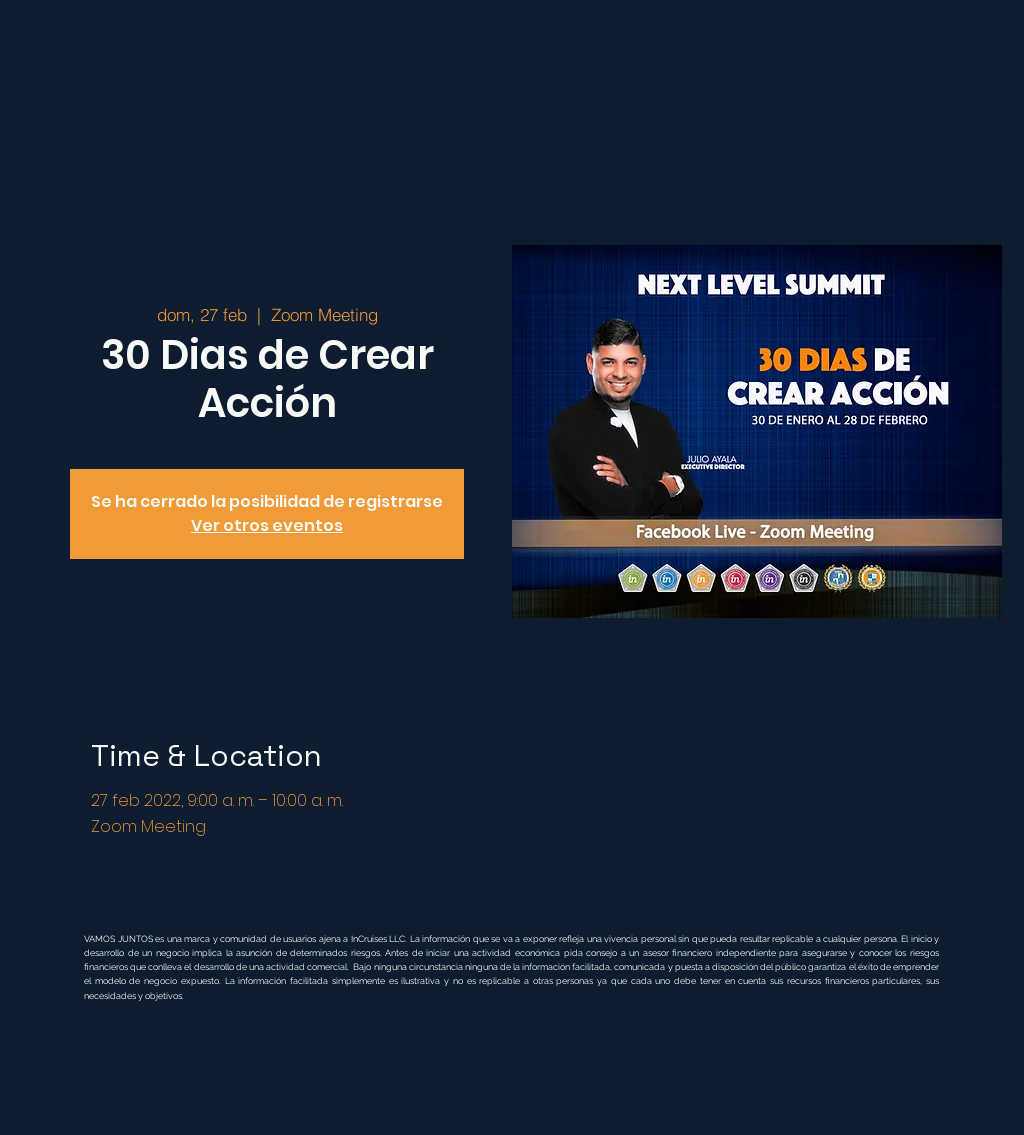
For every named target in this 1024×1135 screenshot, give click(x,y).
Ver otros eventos (267, 525)
